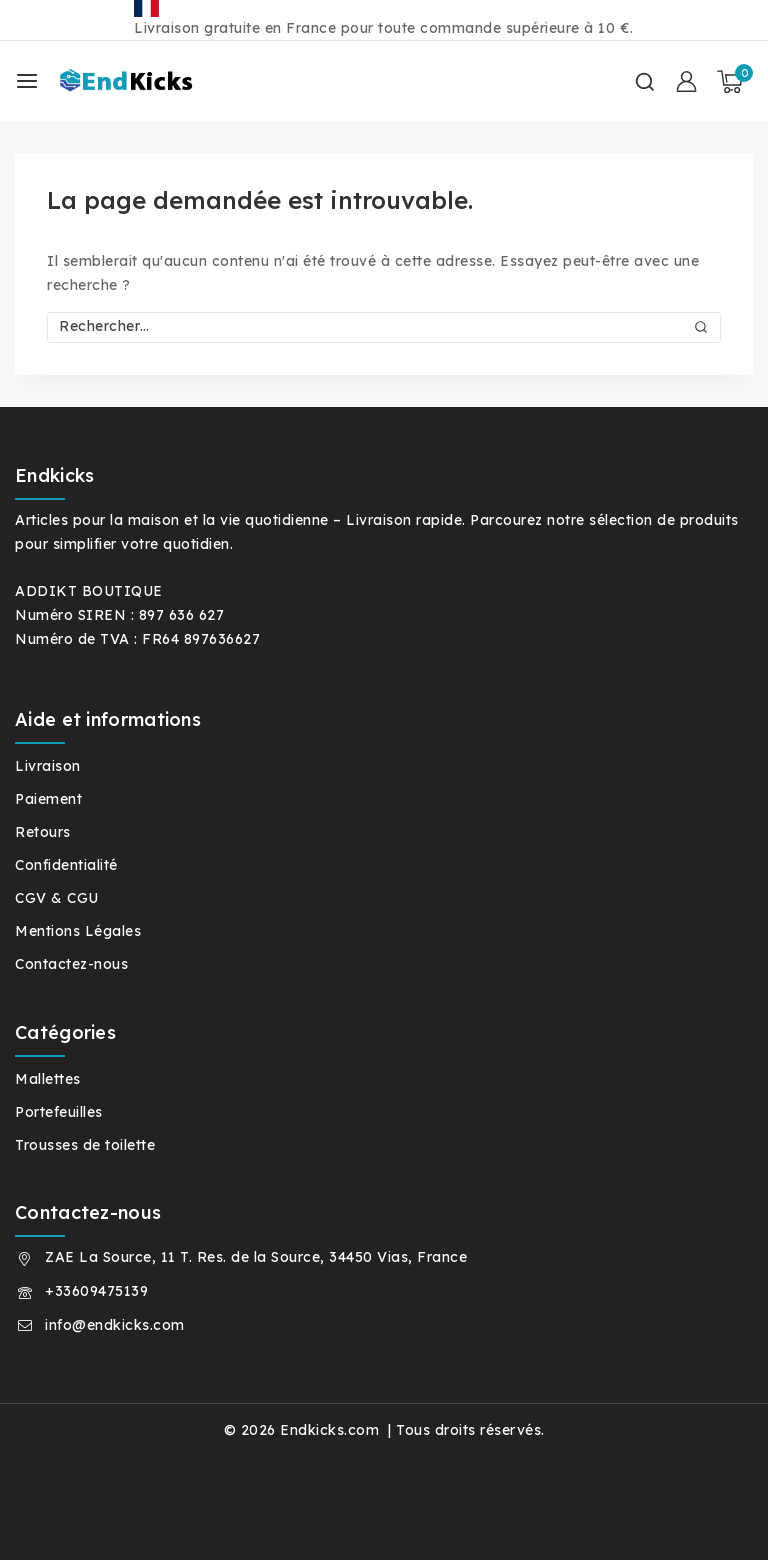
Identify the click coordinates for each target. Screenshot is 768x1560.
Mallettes (48, 1079)
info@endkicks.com (115, 1325)
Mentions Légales (78, 931)
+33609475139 (96, 1291)
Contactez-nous (71, 964)
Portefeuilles (59, 1112)
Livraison (48, 766)
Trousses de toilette (85, 1145)
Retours (43, 832)
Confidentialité (66, 865)
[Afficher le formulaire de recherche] (645, 82)
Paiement (48, 799)
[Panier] (735, 82)
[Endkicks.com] (149, 81)
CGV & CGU (57, 898)
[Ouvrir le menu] (27, 81)
